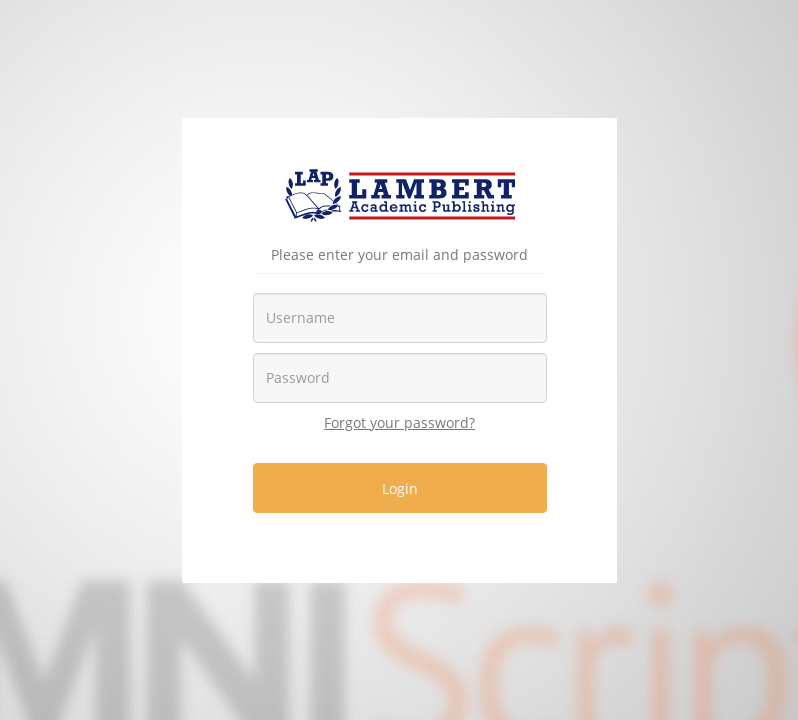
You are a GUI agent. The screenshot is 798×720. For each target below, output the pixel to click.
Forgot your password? (399, 422)
